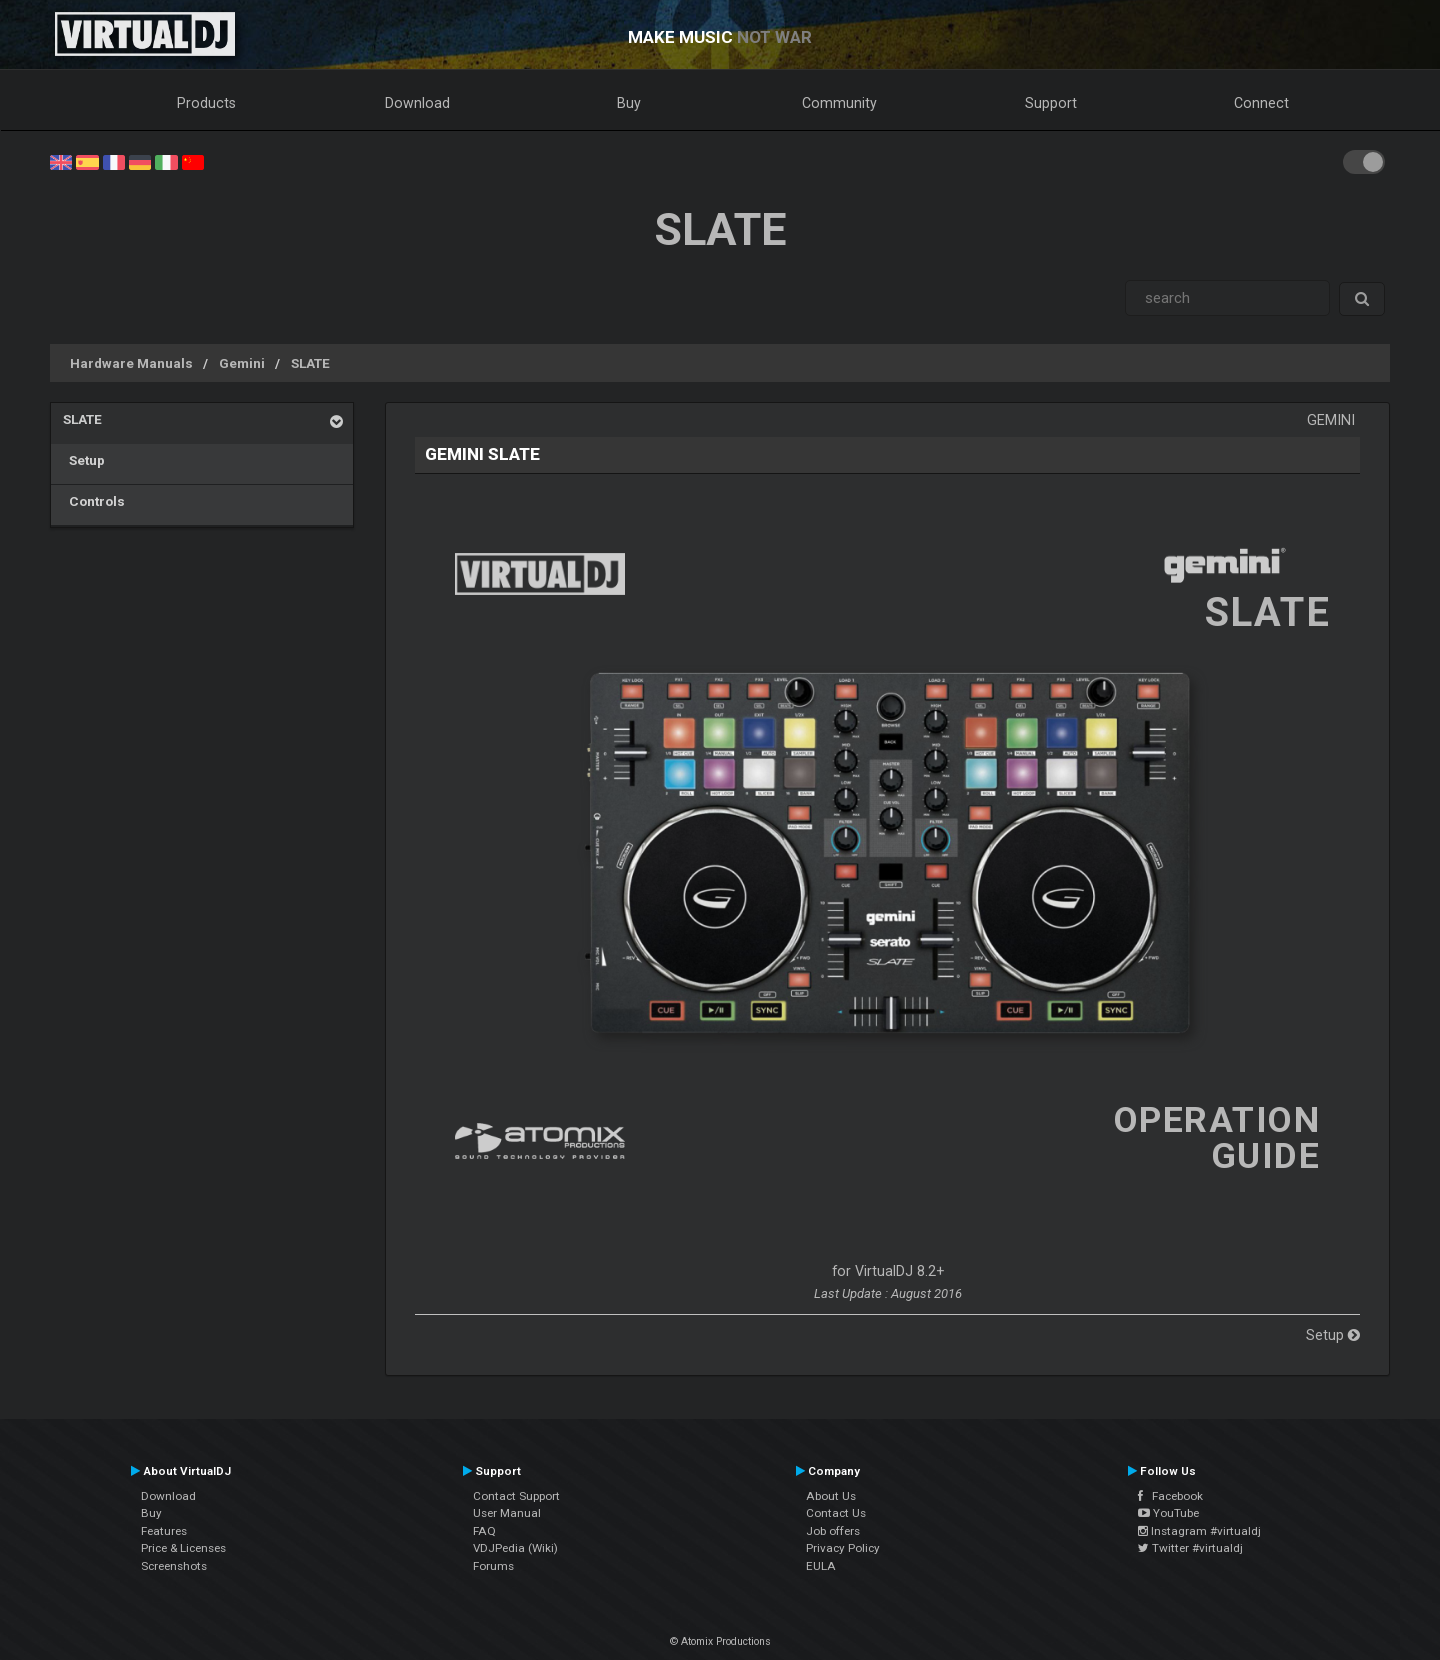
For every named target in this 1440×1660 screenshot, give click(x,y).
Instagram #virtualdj (1199, 1531)
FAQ (484, 1531)
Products (206, 103)
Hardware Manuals (131, 363)
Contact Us (836, 1513)
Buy (629, 103)
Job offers (833, 1531)
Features (164, 1531)
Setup (84, 460)
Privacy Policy (843, 1548)
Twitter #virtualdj (1190, 1548)
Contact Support (516, 1496)
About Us (831, 1496)
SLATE (310, 363)
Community (839, 103)
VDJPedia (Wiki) (515, 1548)
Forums (493, 1566)
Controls (94, 501)
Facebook (1170, 1496)
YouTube (1168, 1513)
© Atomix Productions (720, 1641)
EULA (821, 1566)
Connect (1261, 103)
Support (1051, 103)
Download (417, 103)
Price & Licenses (183, 1548)
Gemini (242, 363)
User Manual (507, 1513)
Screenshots (174, 1566)
